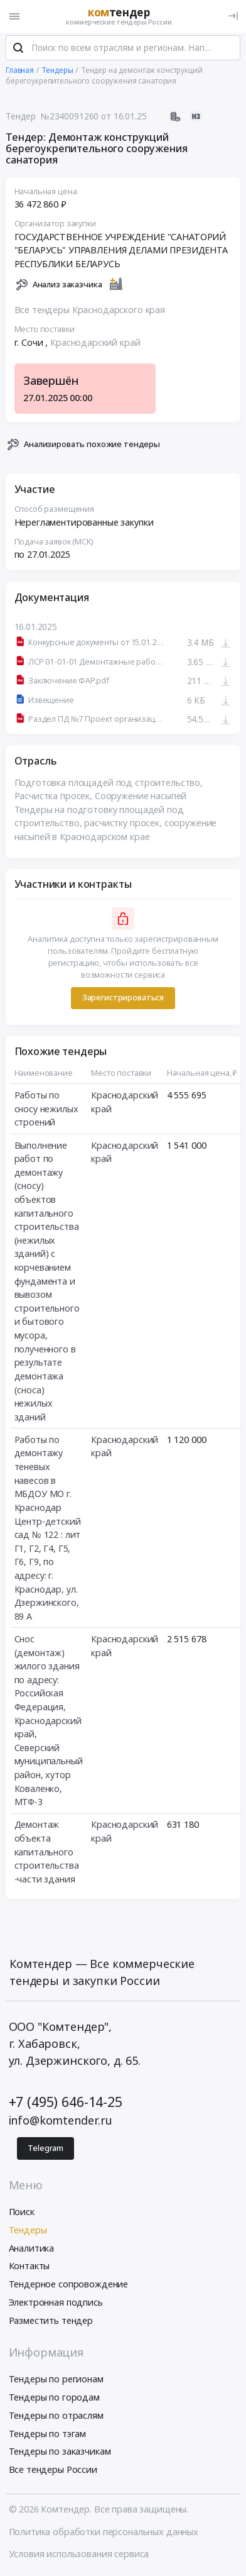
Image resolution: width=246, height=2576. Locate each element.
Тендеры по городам (54, 2398)
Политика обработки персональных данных (104, 2533)
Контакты (29, 2268)
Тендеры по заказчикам (60, 2453)
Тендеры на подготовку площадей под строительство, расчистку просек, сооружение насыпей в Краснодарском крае (115, 824)
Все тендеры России (53, 2471)
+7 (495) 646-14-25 (65, 2103)
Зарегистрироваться (123, 998)
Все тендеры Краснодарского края (90, 312)
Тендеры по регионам (56, 2381)
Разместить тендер (51, 2322)
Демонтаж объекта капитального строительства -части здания (46, 1853)
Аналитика (32, 2249)
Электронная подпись (56, 2303)
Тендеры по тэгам (48, 2435)
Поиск (22, 2213)
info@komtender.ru (61, 2121)
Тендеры (28, 2231)
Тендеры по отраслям (56, 2417)
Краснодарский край (95, 344)
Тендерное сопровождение (69, 2285)
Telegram (45, 2149)
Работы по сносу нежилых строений (46, 1109)
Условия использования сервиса (79, 2555)
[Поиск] (18, 50)
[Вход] (233, 16)
